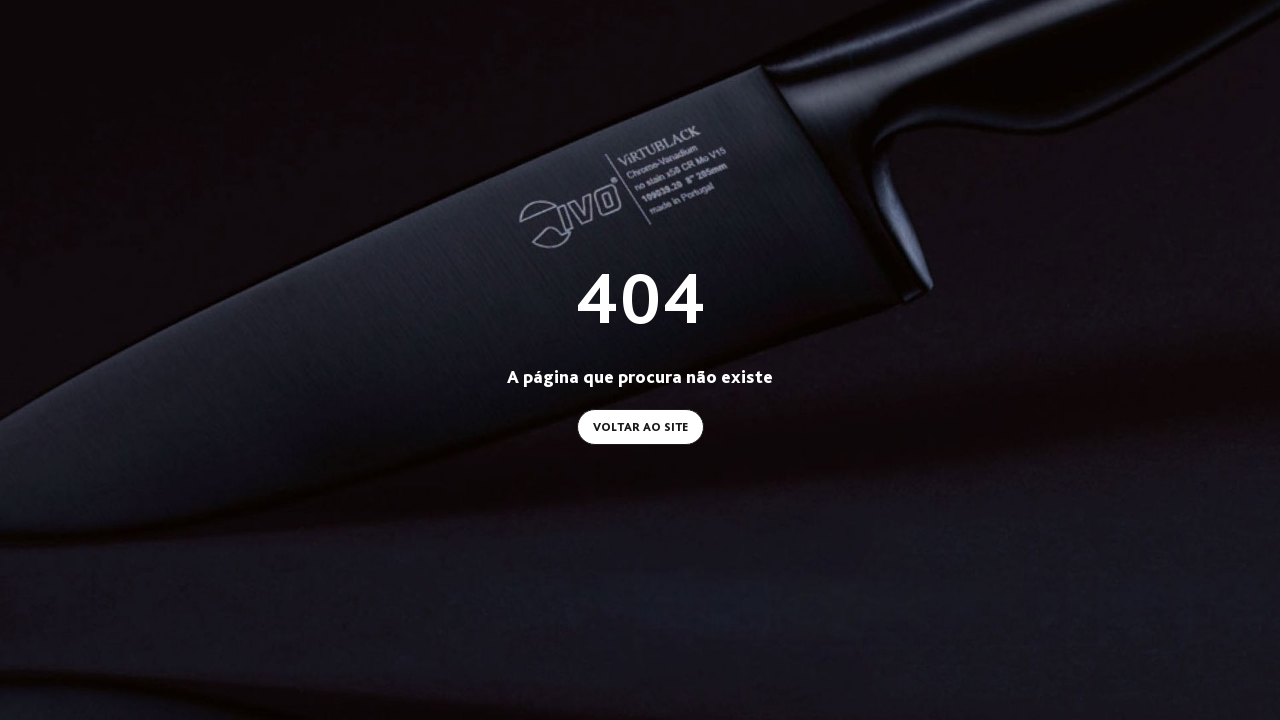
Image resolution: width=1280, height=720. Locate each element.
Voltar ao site (640, 427)
